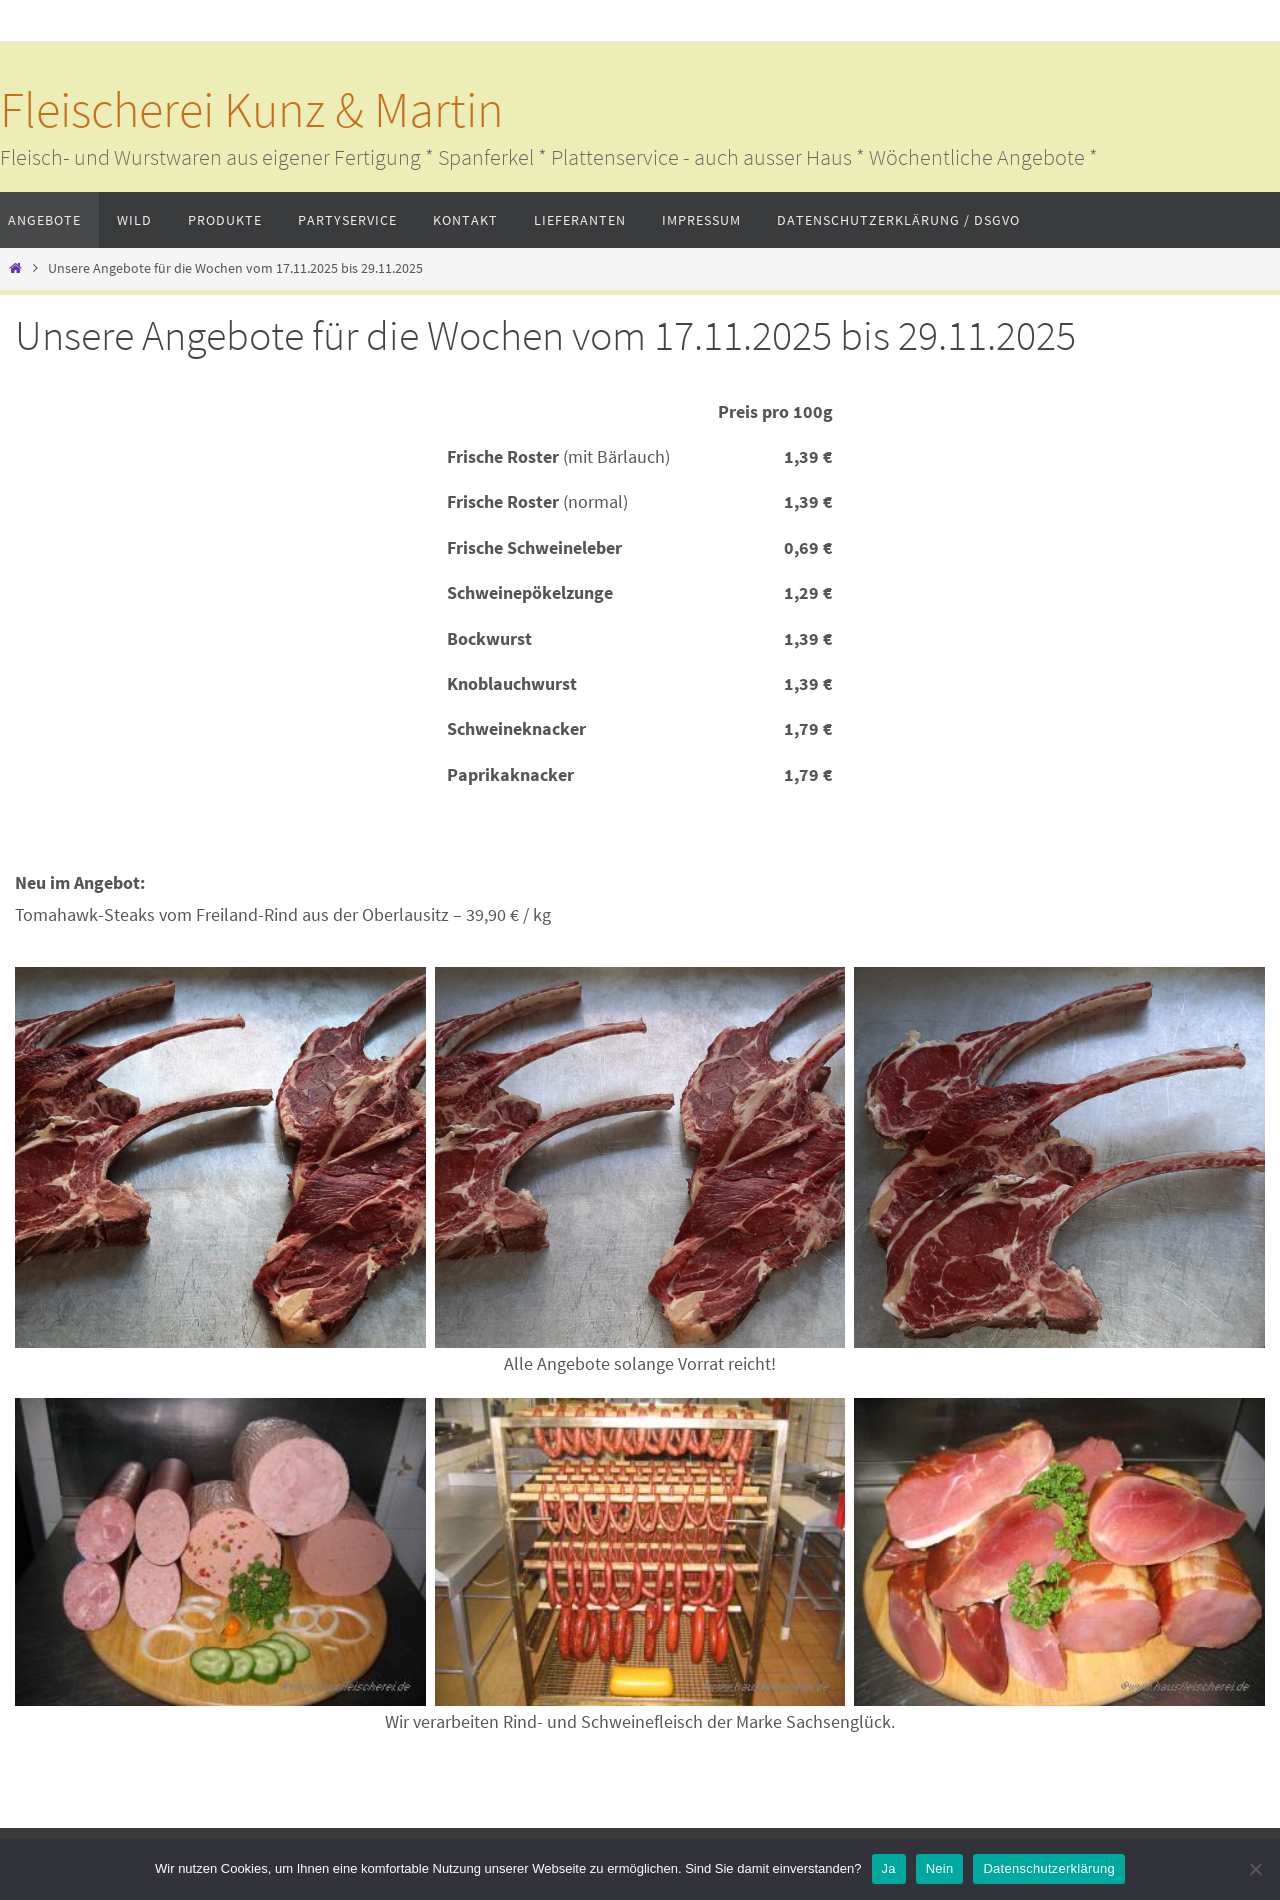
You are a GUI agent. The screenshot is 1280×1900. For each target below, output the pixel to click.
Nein (940, 1868)
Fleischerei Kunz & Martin (252, 109)
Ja (889, 1868)
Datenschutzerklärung (1048, 1868)
